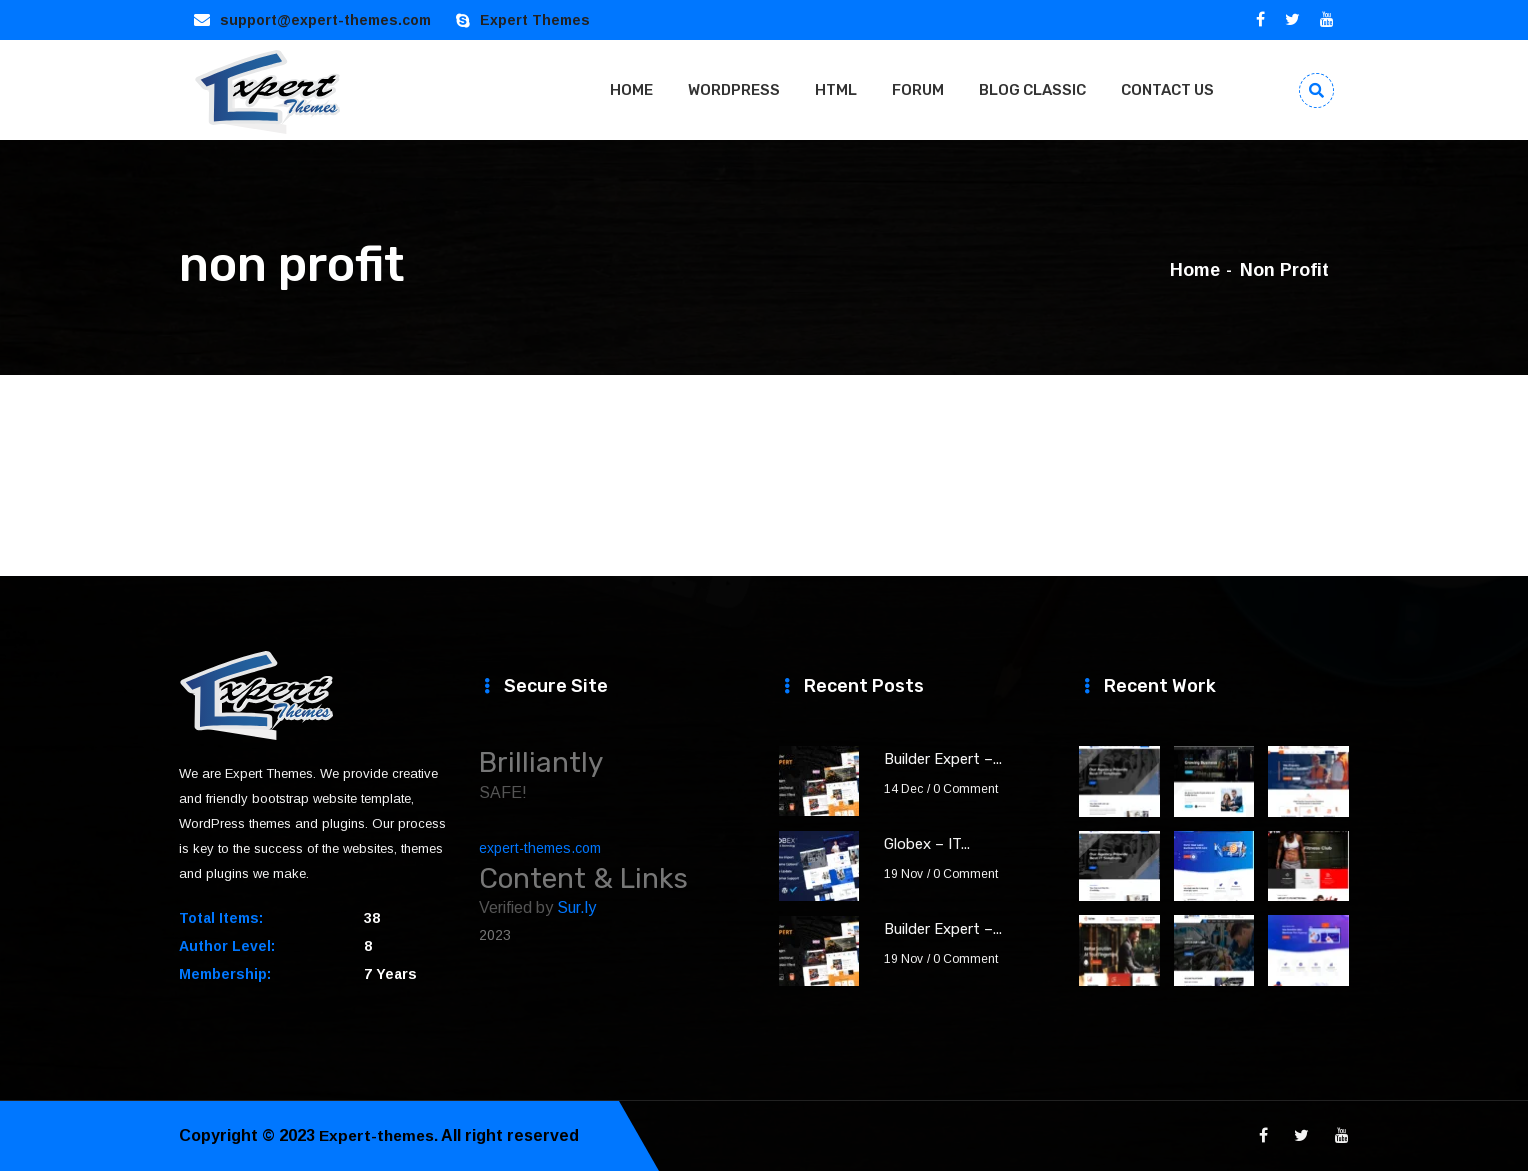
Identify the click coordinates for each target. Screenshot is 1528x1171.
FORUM (918, 90)
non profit (1284, 270)
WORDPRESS (734, 90)
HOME (631, 90)
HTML (836, 90)
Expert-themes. (381, 1135)
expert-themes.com (540, 848)
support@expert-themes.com (325, 20)
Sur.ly (576, 907)
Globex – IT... (927, 844)
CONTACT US (1167, 90)
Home (1195, 270)
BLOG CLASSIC (1032, 90)
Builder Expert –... (943, 759)
